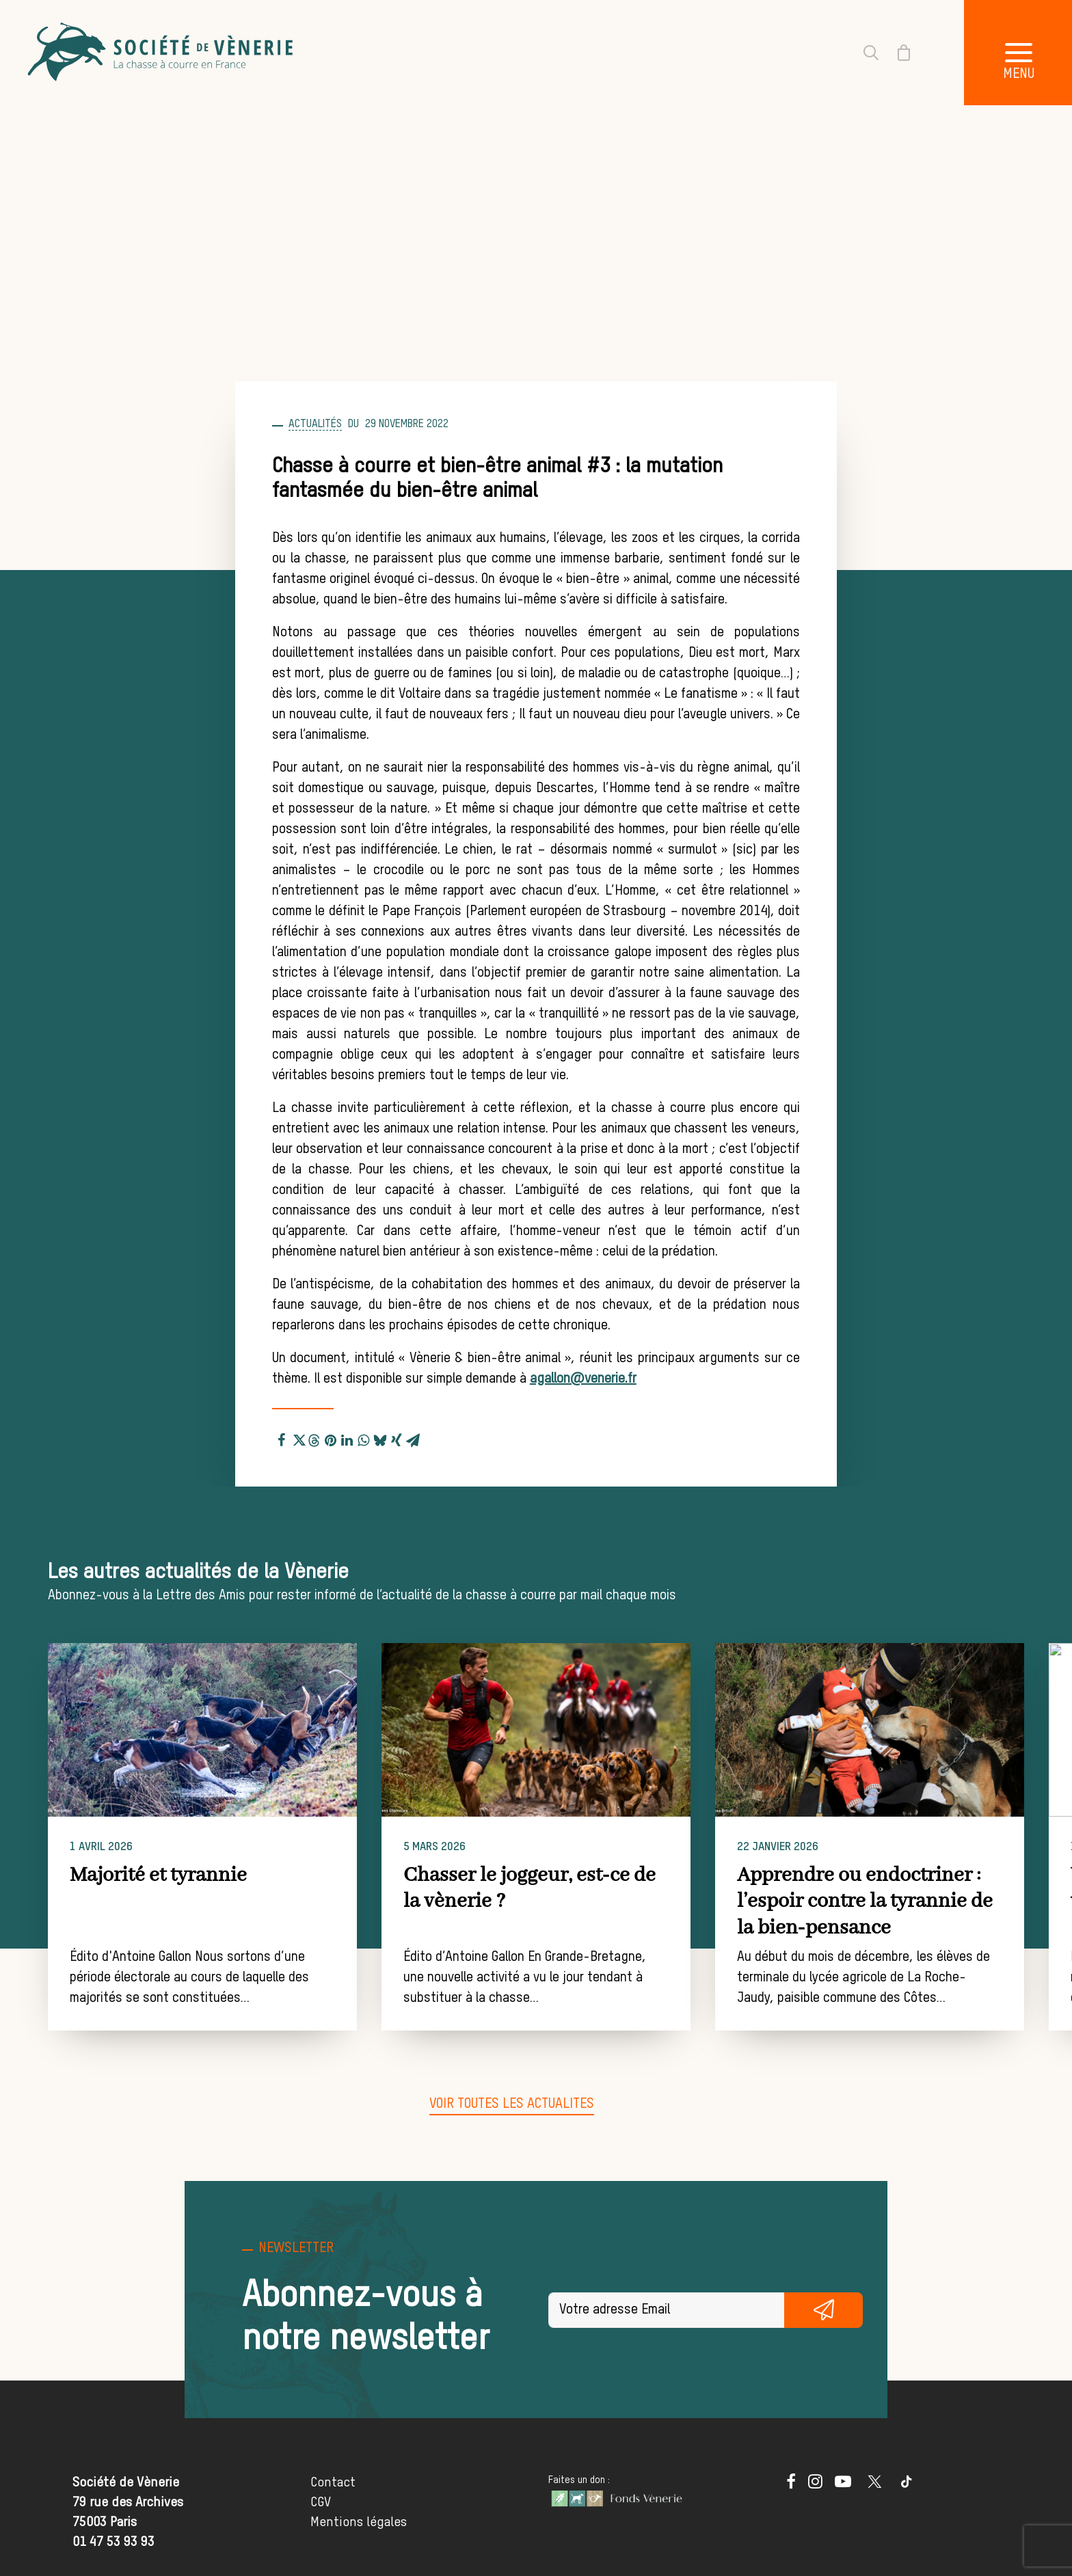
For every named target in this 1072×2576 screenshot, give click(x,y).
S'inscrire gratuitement (823, 2310)
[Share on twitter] (298, 1438)
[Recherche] (862, 52)
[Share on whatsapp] (364, 1438)
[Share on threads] (314, 1439)
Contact (333, 2482)
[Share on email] (413, 1438)
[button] (220, 1730)
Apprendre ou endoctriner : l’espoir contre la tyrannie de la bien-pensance (909, 1901)
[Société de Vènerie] (162, 52)
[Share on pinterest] (331, 1438)
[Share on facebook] (281, 1438)
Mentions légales (358, 2522)
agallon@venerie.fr (583, 1379)
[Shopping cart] (895, 52)
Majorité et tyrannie (176, 1875)
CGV (320, 2502)
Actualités (315, 424)
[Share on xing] (396, 1438)
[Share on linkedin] (347, 1438)
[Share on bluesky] (380, 1438)
